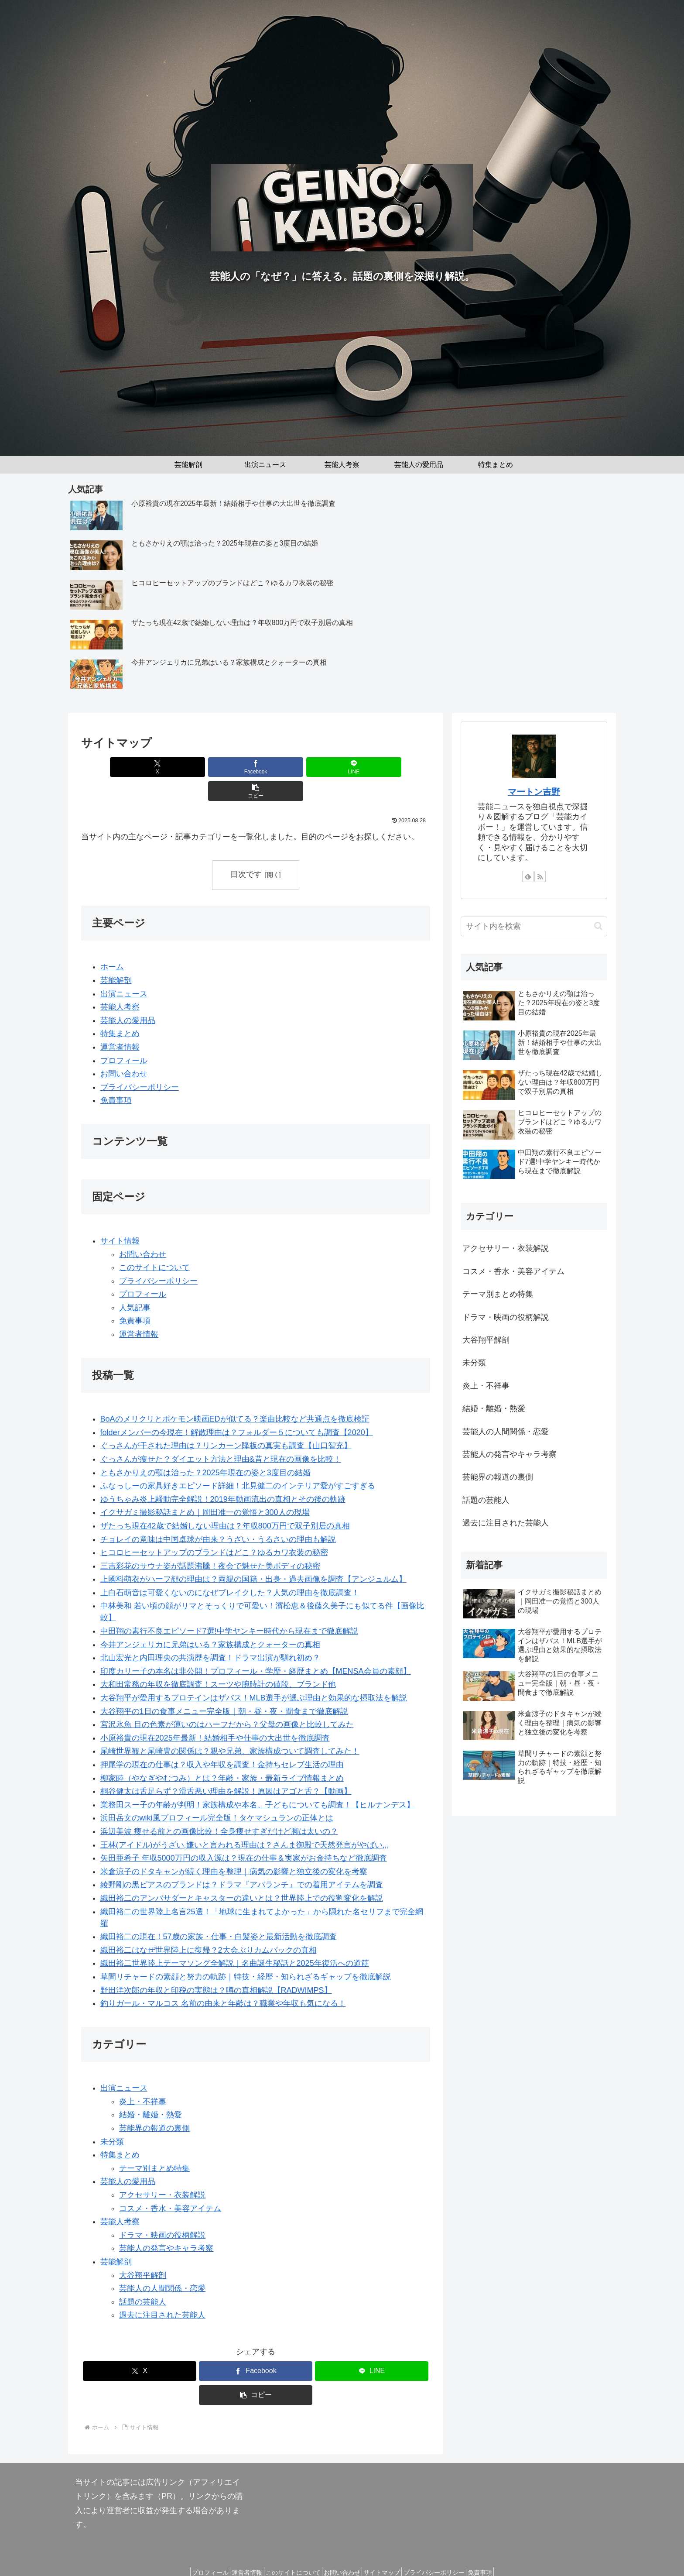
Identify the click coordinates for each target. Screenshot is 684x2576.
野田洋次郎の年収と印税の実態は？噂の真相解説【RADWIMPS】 (216, 1966)
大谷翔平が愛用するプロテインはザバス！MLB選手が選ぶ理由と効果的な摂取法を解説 (253, 1673)
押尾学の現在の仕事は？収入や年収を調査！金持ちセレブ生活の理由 (222, 1740)
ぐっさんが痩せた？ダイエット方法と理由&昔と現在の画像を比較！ (220, 1435)
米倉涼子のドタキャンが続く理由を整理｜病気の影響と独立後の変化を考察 (233, 1847)
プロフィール (123, 1036)
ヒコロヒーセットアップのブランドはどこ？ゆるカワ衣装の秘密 (214, 1528)
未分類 (112, 2117)
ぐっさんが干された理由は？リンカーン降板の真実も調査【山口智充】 (226, 1422)
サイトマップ (387, 2548)
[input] (534, 926)
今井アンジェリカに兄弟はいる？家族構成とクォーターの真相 (210, 1620)
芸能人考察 (120, 983)
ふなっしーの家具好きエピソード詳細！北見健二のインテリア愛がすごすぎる (237, 1461)
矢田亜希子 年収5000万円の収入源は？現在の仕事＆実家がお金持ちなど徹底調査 (243, 1834)
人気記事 (134, 1283)
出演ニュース (123, 969)
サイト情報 (120, 1216)
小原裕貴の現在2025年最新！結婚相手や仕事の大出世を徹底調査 (215, 1714)
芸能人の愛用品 (127, 996)
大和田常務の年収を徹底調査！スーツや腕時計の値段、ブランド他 (218, 1660)
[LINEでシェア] (285, 767)
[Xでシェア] (167, 767)
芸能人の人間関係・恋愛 (162, 2264)
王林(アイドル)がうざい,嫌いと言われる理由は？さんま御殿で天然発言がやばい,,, (244, 1821)
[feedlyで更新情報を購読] (528, 876)
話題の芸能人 (142, 2278)
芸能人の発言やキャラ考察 (166, 2224)
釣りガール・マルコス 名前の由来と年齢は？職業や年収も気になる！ (223, 1979)
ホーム (112, 943)
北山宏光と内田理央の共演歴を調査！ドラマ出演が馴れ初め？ (210, 1633)
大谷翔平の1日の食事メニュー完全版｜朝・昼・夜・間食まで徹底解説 (224, 1687)
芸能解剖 (116, 956)
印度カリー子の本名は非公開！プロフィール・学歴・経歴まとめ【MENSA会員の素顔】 (255, 1647)
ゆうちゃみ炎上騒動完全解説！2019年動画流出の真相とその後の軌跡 (222, 1475)
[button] (344, 767)
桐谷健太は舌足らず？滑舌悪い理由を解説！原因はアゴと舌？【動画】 (226, 1767)
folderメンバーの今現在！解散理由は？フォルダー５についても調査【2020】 (236, 1408)
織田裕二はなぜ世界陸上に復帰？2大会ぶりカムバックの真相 (208, 1926)
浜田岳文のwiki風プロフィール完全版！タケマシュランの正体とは (216, 1794)
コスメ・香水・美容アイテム (170, 2184)
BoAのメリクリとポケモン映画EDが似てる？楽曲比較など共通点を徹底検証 (234, 1395)
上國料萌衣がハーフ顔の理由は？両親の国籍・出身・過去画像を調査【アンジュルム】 (253, 1555)
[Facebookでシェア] (226, 767)
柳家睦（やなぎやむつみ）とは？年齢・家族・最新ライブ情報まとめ (222, 1754)
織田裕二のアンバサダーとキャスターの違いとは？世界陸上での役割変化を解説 (241, 1874)
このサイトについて (154, 1243)
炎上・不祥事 (142, 2077)
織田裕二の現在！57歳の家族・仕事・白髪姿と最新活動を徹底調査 (218, 1912)
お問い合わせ (123, 1049)
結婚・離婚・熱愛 (150, 2091)
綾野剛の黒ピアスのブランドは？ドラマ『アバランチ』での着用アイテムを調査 (241, 1861)
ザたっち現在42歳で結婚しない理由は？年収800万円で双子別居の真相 (225, 1502)
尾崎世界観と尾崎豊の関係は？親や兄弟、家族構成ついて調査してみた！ (229, 1727)
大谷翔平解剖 (142, 2251)
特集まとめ (120, 1010)
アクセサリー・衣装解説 (162, 2171)
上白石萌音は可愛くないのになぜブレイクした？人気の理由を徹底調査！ (229, 1568)
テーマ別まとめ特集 (154, 2144)
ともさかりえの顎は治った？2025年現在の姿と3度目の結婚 (205, 1448)
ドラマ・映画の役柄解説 (162, 2211)
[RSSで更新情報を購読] (540, 876)
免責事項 (116, 1076)
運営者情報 (120, 1023)
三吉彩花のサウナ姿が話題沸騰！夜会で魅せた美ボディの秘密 (210, 1542)
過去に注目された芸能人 (162, 2291)
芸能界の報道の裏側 (154, 2104)
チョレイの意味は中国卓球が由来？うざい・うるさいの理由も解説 (218, 1515)
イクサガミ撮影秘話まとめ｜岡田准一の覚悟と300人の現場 (205, 1488)
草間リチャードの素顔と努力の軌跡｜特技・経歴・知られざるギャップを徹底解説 (245, 1952)
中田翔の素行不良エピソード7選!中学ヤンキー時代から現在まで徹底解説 (229, 1607)
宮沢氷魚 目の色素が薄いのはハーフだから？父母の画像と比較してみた (227, 1700)
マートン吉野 (534, 792)
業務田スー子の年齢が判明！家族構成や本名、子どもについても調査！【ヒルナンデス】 (257, 1780)
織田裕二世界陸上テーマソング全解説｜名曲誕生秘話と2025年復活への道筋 (234, 1939)
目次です (246, 850)
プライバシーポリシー (139, 1063)
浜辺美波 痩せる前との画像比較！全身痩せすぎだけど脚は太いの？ (219, 1807)
